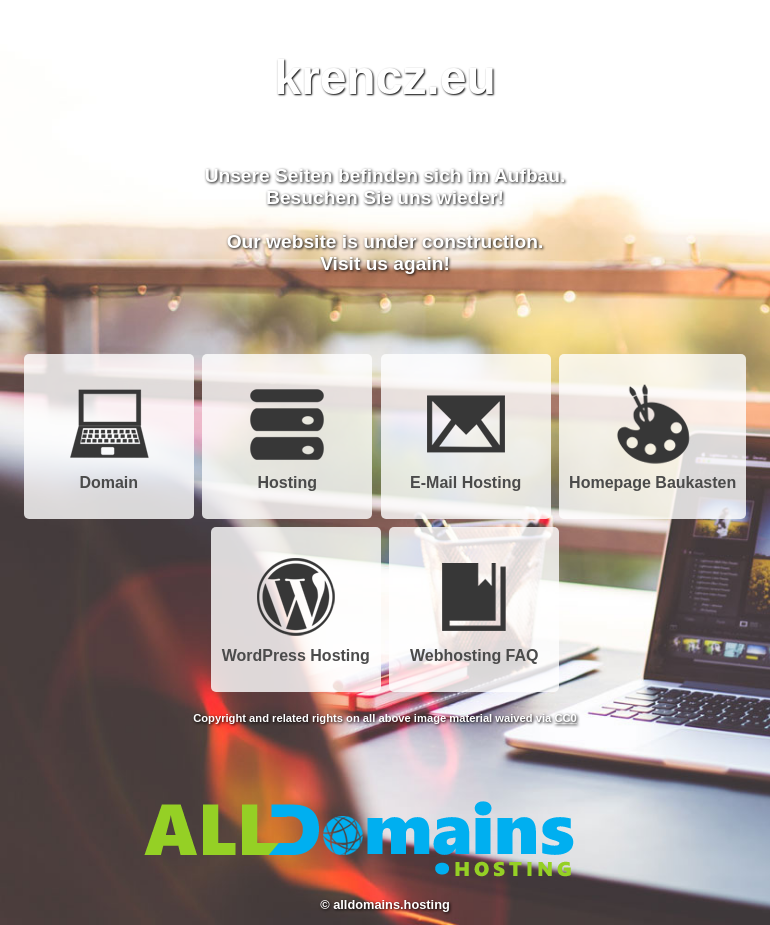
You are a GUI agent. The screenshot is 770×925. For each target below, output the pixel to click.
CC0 (565, 718)
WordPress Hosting (296, 648)
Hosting (287, 475)
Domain (109, 475)
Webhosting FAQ (474, 648)
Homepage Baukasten (652, 475)
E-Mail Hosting (465, 475)
